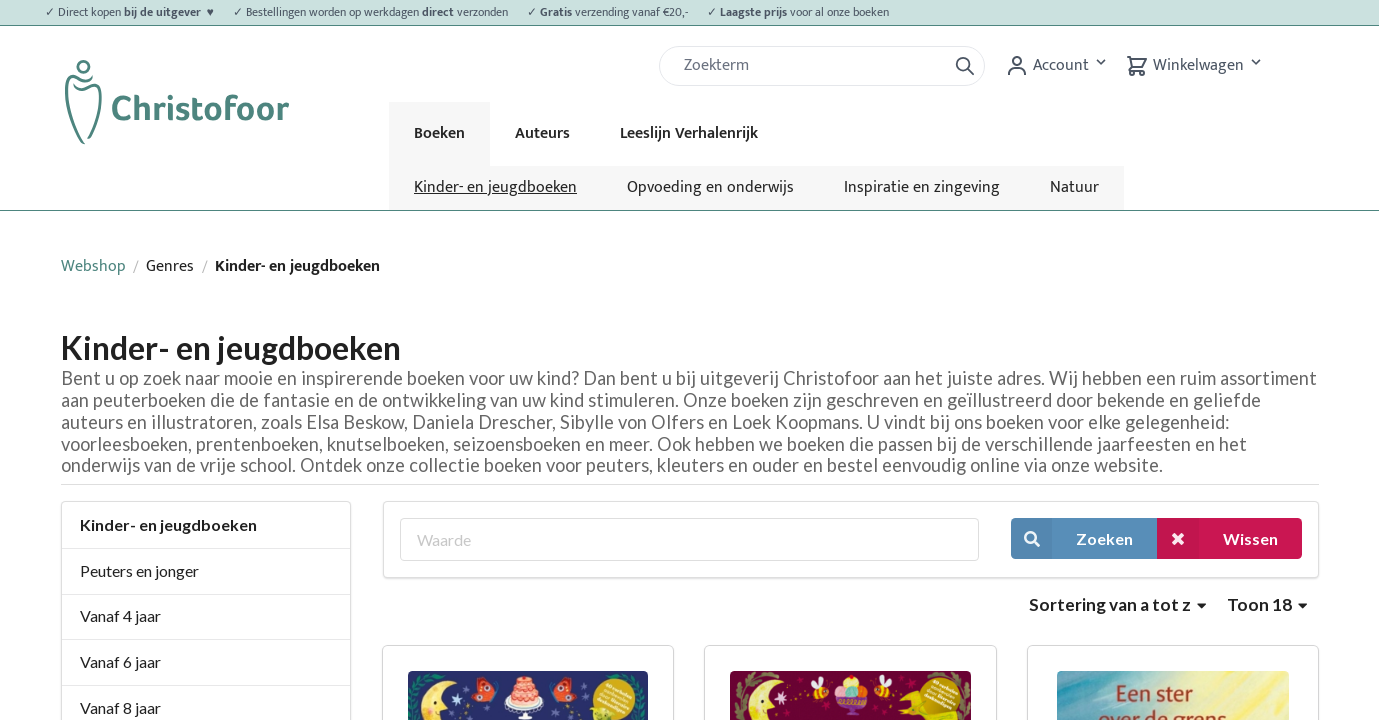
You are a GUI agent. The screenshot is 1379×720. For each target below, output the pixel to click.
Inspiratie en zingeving (922, 187)
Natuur (1074, 187)
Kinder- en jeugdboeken (495, 187)
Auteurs (542, 133)
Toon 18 (1267, 604)
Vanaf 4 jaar (120, 615)
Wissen (1217, 538)
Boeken (439, 133)
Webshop (93, 266)
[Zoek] (811, 66)
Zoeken (1072, 538)
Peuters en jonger (139, 570)
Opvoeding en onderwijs (710, 187)
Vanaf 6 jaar (120, 661)
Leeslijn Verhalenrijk (689, 133)
